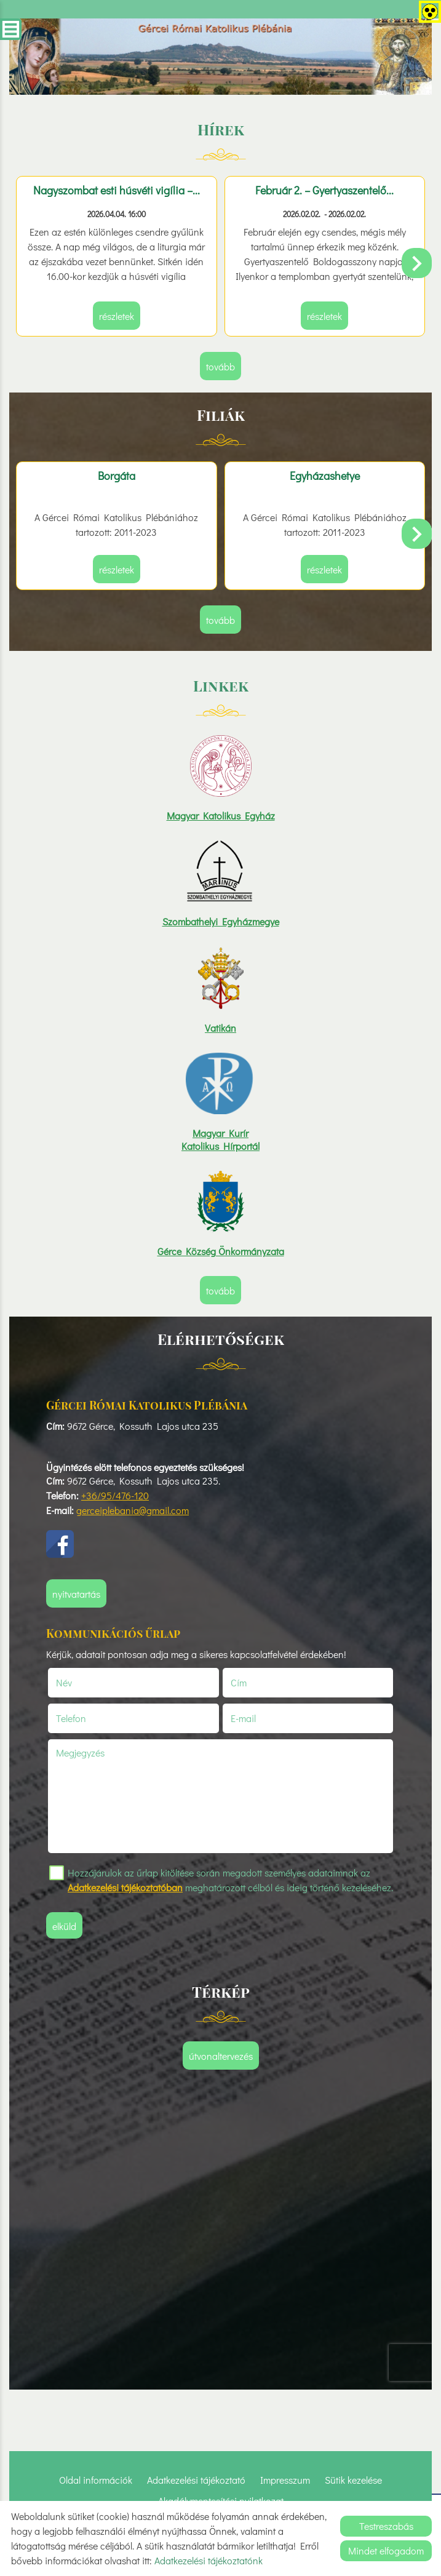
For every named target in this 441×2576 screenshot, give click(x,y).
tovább (220, 366)
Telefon (86, 1718)
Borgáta (116, 475)
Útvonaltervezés (221, 2055)
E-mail (258, 1718)
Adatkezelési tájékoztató (196, 2479)
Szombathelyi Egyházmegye (220, 921)
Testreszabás (386, 2525)
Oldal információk (95, 2479)
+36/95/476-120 (115, 1495)
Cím (239, 1682)
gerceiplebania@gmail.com (132, 1510)
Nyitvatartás (76, 1593)
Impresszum (285, 2479)
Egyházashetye (325, 475)
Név (78, 1682)
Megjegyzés (80, 1752)
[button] (417, 263)
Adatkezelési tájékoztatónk (208, 2560)
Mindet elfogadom (386, 2550)
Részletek (116, 315)
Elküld (64, 1926)
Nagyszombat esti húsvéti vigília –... (116, 190)
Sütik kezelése (353, 2479)
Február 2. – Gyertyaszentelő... (324, 190)
